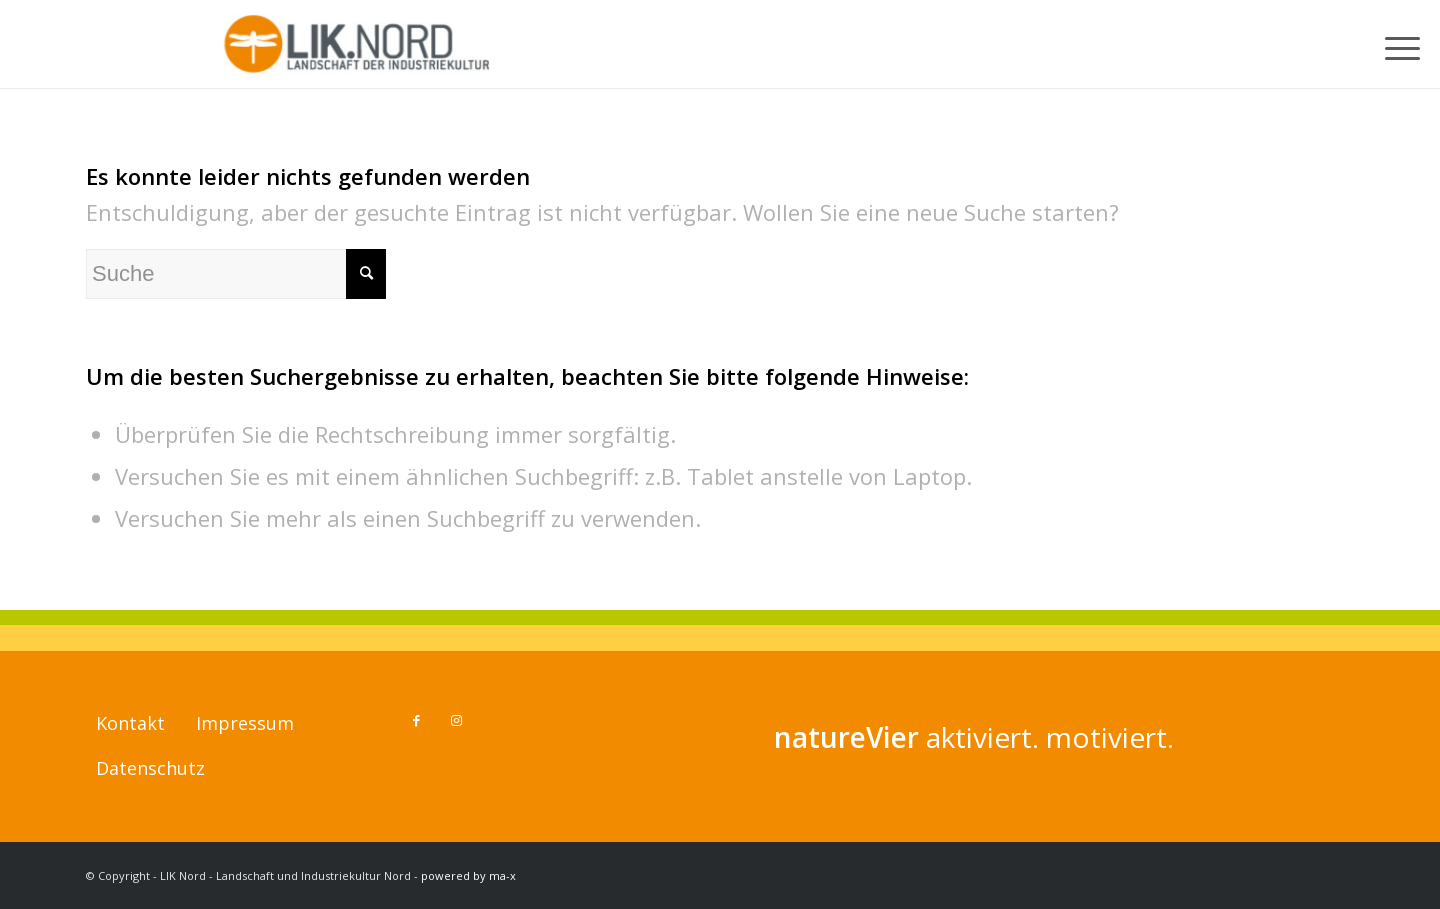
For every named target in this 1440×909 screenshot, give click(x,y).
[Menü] (1406, 44)
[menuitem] (1406, 44)
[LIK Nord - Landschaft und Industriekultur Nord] (359, 44)
